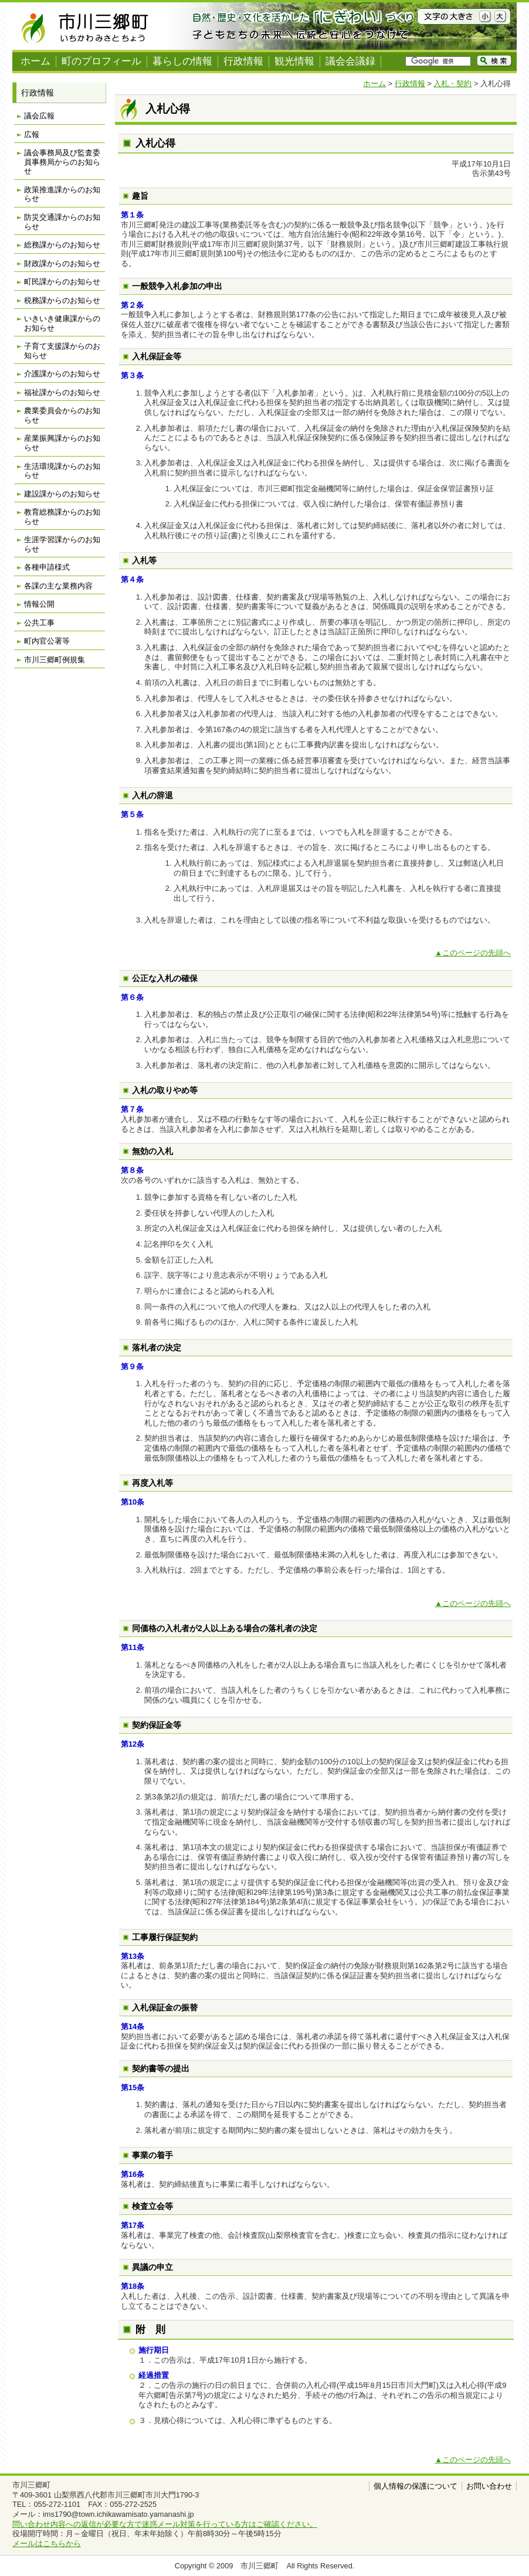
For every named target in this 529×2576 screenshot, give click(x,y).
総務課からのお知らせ (62, 244)
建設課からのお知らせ (62, 493)
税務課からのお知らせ (62, 300)
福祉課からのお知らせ (62, 392)
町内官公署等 (47, 641)
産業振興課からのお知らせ (62, 443)
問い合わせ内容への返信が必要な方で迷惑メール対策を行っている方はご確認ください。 (164, 2524)
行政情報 (243, 61)
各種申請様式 (47, 567)
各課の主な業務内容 (58, 585)
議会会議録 (350, 61)
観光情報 (294, 61)
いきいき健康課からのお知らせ (62, 323)
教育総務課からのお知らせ (62, 517)
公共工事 (39, 622)
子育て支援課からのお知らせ (62, 351)
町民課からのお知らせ (62, 281)
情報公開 (39, 604)
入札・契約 (452, 83)
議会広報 (39, 115)
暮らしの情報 (182, 61)
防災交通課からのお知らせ (62, 222)
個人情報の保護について (415, 2486)
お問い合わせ (489, 2486)
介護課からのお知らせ (62, 373)
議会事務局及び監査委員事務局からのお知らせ (62, 161)
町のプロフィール (101, 61)
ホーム (35, 61)
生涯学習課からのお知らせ (62, 544)
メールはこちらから (46, 2543)
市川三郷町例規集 (54, 659)
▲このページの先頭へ (473, 952)
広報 (31, 134)
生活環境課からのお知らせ (62, 471)
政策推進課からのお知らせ (62, 194)
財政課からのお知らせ (62, 263)
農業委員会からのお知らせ (62, 415)
